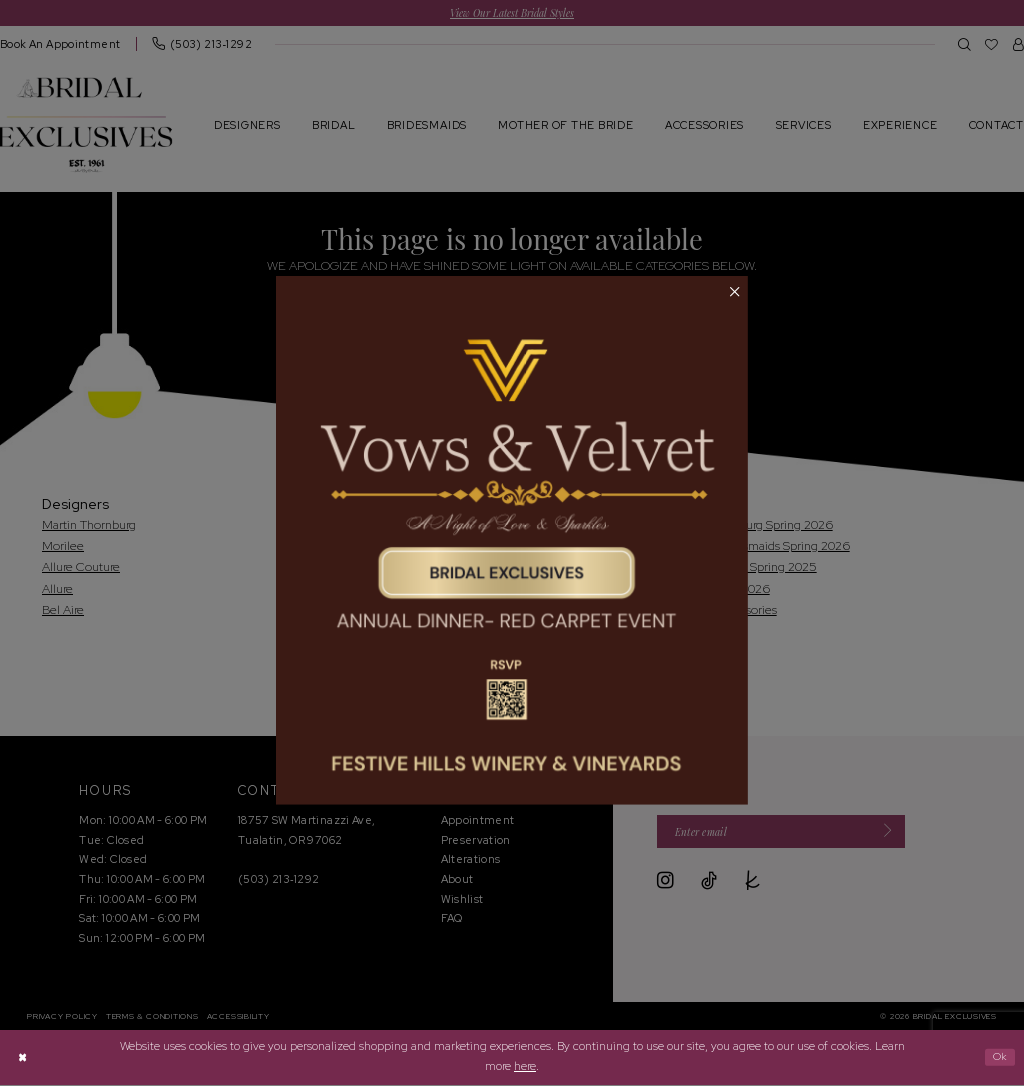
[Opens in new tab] (512, 540)
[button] (734, 293)
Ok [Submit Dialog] (998, 1058)
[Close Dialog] (23, 1058)
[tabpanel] (512, 540)
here (525, 1067)
